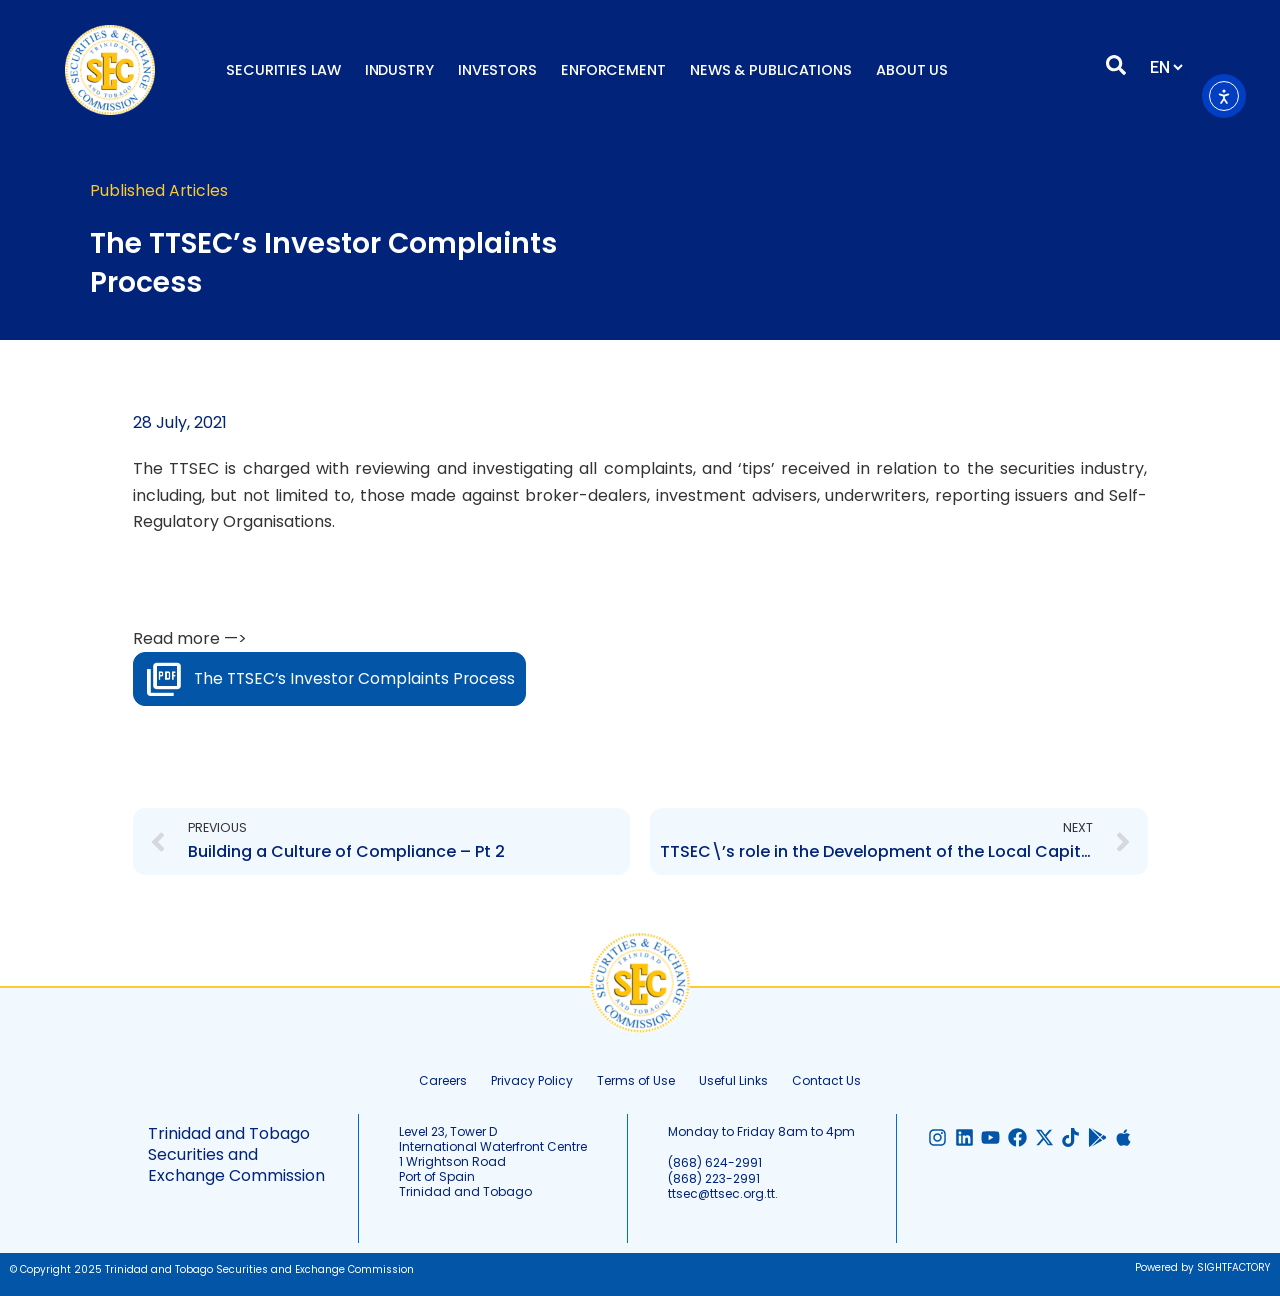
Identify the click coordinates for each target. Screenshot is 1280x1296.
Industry (399, 70)
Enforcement (613, 70)
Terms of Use (636, 1080)
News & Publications (771, 70)
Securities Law (283, 70)
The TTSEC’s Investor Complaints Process (357, 678)
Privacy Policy (532, 1080)
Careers (443, 1080)
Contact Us (826, 1080)
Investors (497, 70)
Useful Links (733, 1080)
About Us (912, 70)
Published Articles (159, 190)
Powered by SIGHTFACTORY (1202, 1267)
